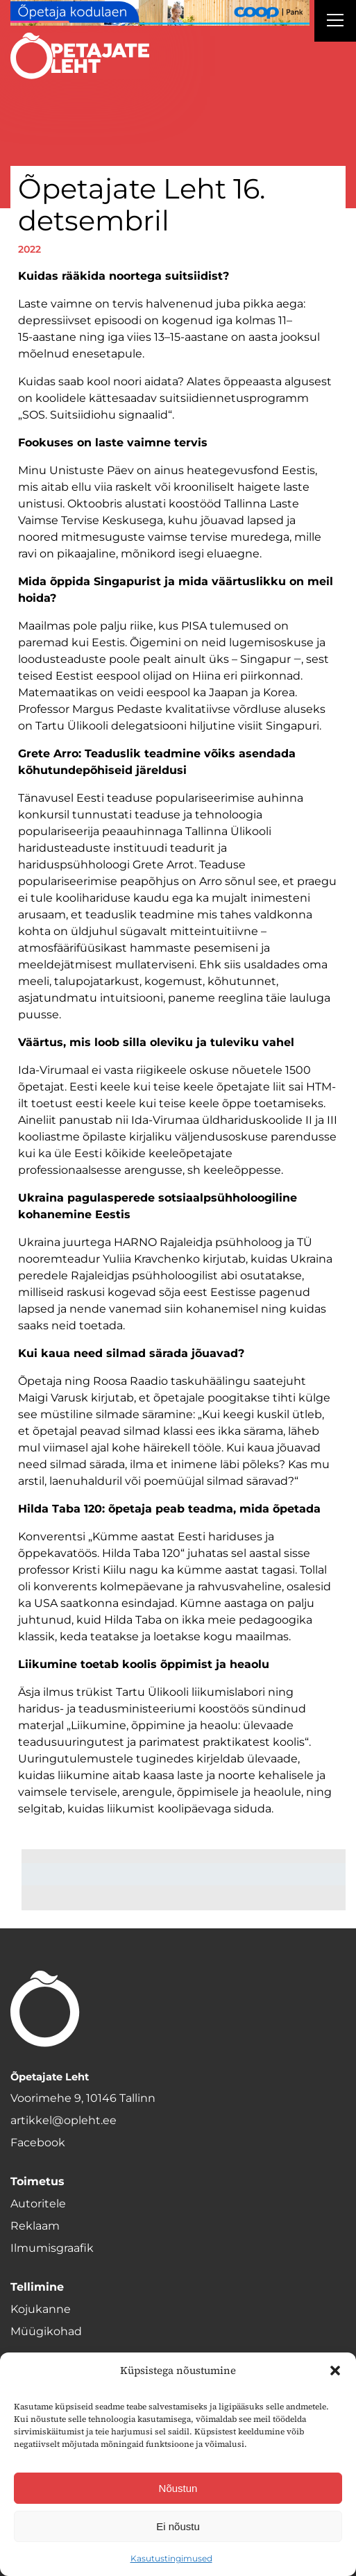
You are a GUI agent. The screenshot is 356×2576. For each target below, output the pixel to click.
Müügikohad (46, 2331)
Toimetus (37, 2181)
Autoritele (38, 2203)
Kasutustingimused (171, 2558)
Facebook (37, 2142)
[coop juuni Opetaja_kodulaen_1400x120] (159, 13)
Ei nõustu (178, 2526)
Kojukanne (40, 2309)
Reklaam (35, 2225)
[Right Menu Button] (335, 22)
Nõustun (178, 2488)
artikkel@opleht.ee (63, 2120)
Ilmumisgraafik (52, 2248)
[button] (335, 2370)
